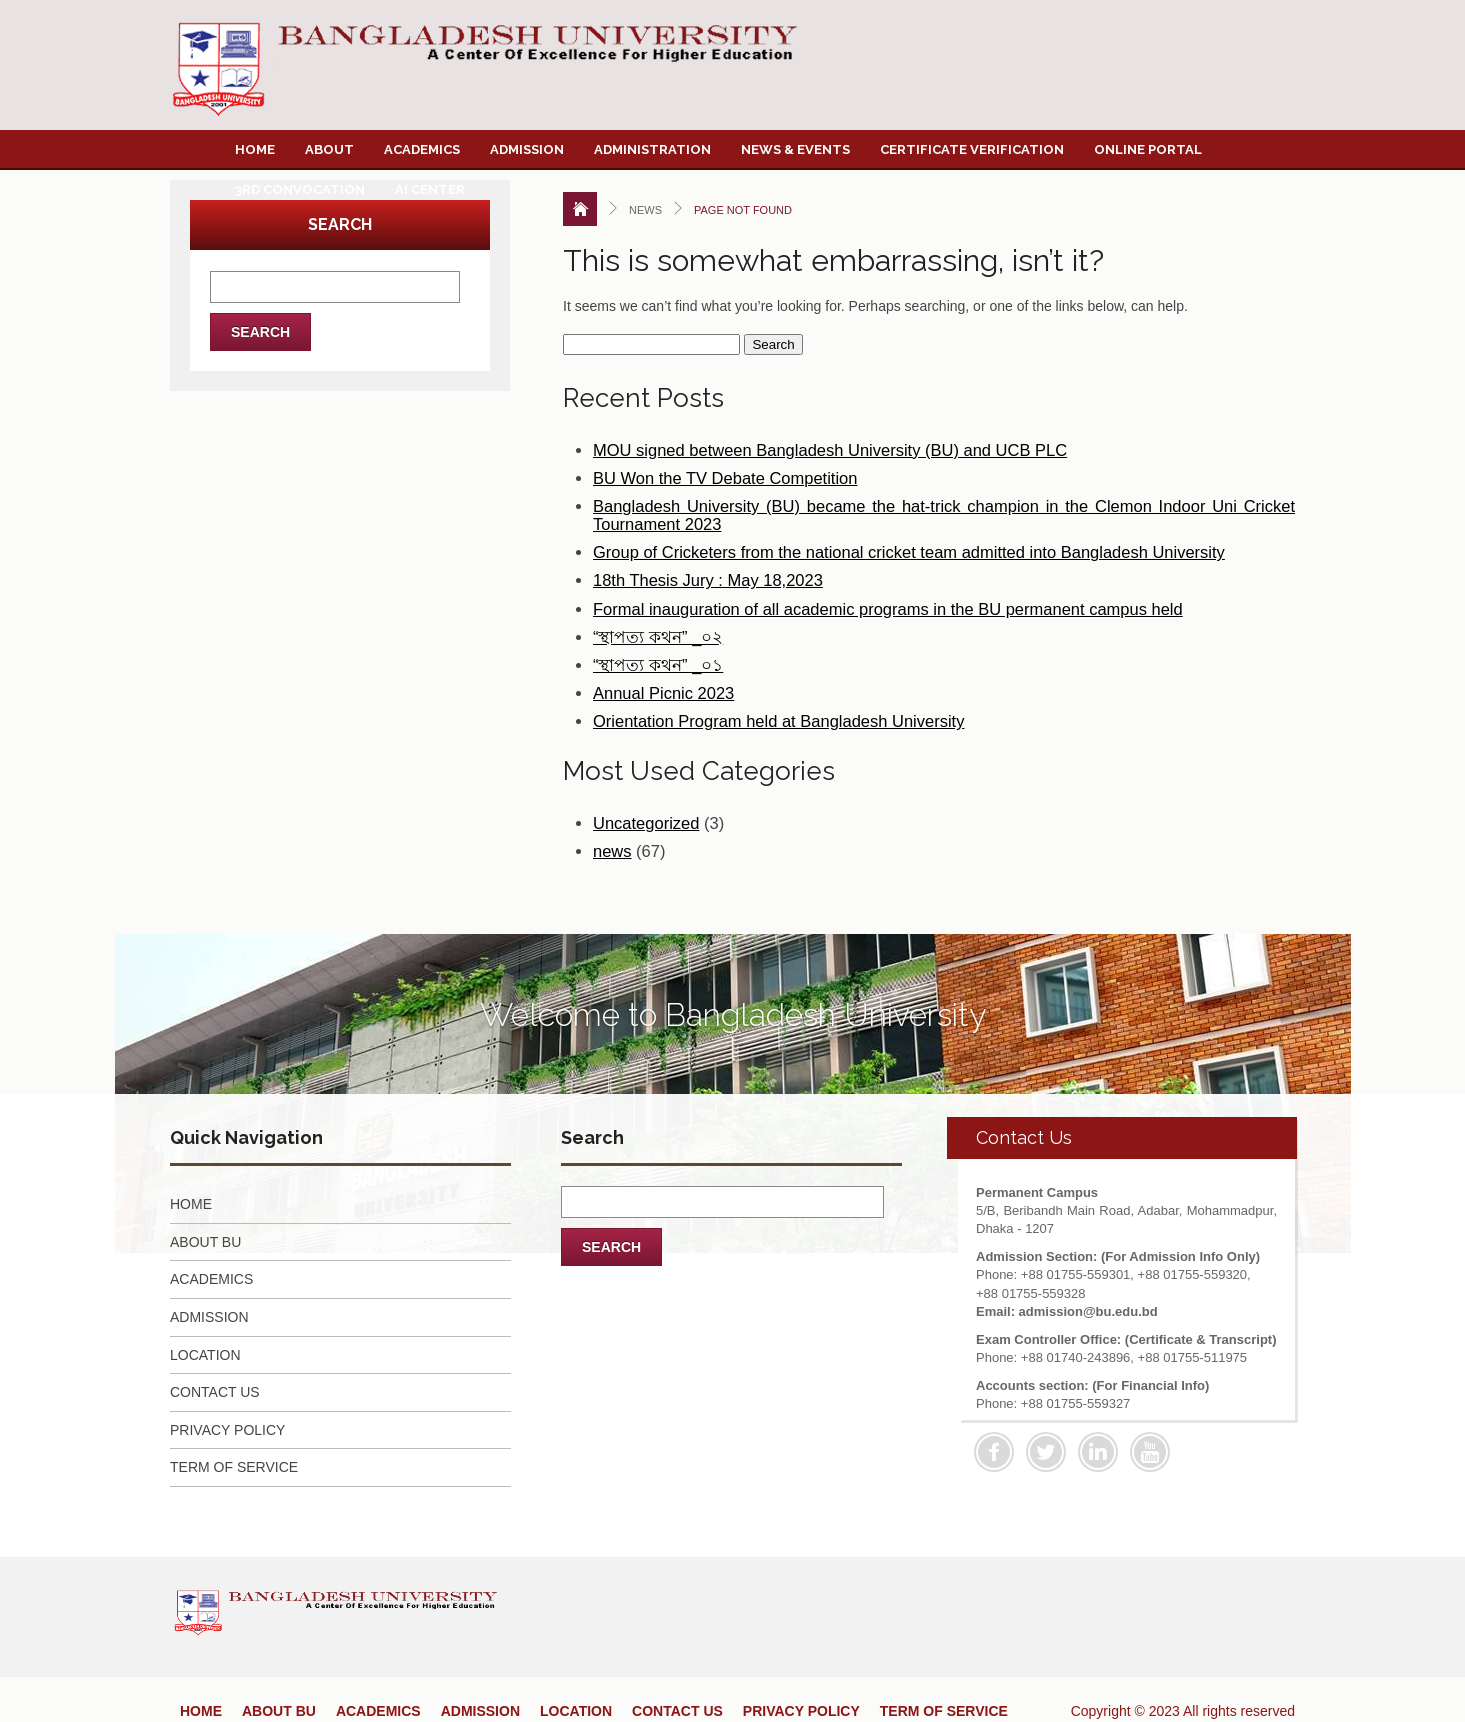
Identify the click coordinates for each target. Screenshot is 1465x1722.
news (612, 851)
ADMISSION (209, 1317)
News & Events (795, 149)
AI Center (430, 189)
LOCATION (205, 1355)
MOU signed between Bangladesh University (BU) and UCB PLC (830, 450)
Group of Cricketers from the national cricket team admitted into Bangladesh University (909, 552)
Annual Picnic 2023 (663, 693)
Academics (422, 149)
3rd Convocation (300, 189)
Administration (652, 149)
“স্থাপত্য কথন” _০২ (658, 637)
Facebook (994, 1452)
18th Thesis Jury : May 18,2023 (708, 580)
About (329, 149)
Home (255, 149)
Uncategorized (646, 823)
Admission (527, 149)
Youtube (1150, 1452)
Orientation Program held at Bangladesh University (778, 721)
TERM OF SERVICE (234, 1467)
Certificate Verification (972, 149)
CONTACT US (215, 1392)
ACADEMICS (211, 1279)
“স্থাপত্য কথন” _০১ (658, 665)
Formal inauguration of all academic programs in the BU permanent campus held (888, 609)
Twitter (1046, 1452)
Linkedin (1098, 1452)
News (645, 210)
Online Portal (1148, 149)
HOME (191, 1204)
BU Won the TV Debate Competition (725, 478)
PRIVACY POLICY (227, 1430)
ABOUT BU (205, 1242)
